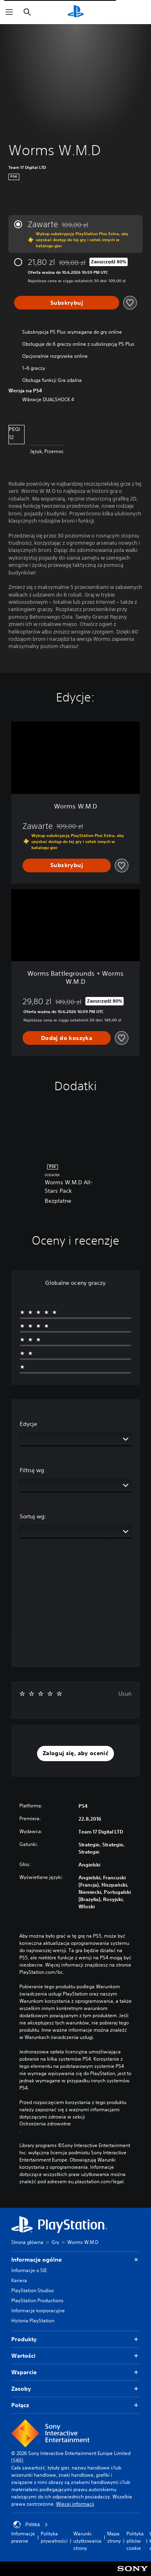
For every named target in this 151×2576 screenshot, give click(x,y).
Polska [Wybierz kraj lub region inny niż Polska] (30, 2524)
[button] (75, 1753)
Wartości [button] (75, 2356)
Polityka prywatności (54, 2537)
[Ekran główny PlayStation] (76, 12)
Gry (55, 2242)
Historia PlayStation (32, 2320)
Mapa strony (114, 2537)
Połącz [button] (75, 2405)
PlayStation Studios (32, 2290)
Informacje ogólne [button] (75, 2260)
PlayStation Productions (37, 2300)
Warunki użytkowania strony (87, 2540)
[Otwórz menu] (9, 12)
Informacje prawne (23, 2537)
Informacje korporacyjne (38, 2310)
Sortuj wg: (33, 1516)
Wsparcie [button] (75, 2372)
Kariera (19, 2280)
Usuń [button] (124, 1693)
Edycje (28, 1423)
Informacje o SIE (29, 2270)
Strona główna (27, 2242)
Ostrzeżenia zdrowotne (45, 2124)
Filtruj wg (32, 1470)
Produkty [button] (75, 2339)
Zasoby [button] (75, 2389)
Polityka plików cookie (135, 2540)
